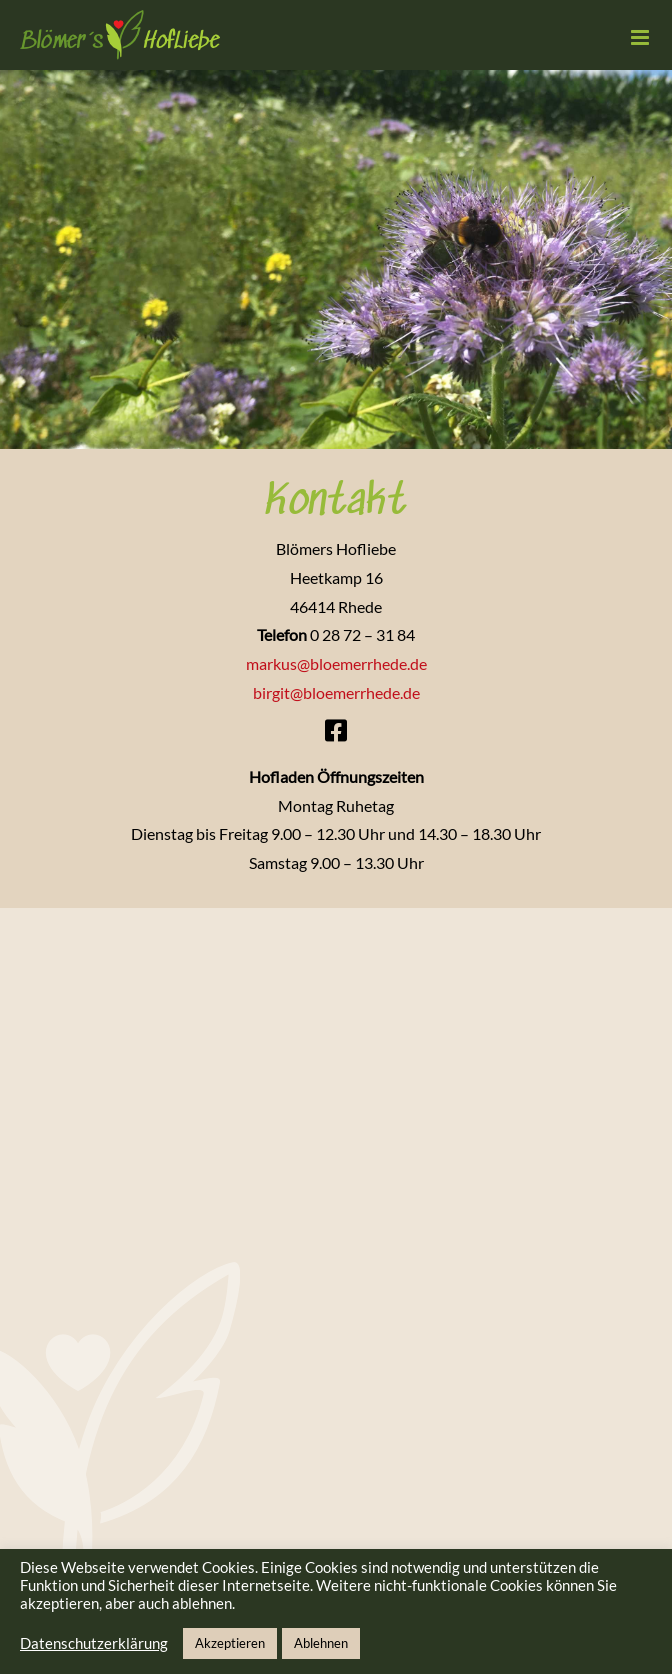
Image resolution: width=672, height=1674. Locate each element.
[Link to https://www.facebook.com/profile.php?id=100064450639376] (336, 730)
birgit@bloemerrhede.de (336, 692)
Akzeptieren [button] (230, 1643)
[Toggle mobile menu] (641, 37)
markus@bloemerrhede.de (336, 663)
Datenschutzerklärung (94, 1643)
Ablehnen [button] (321, 1643)
